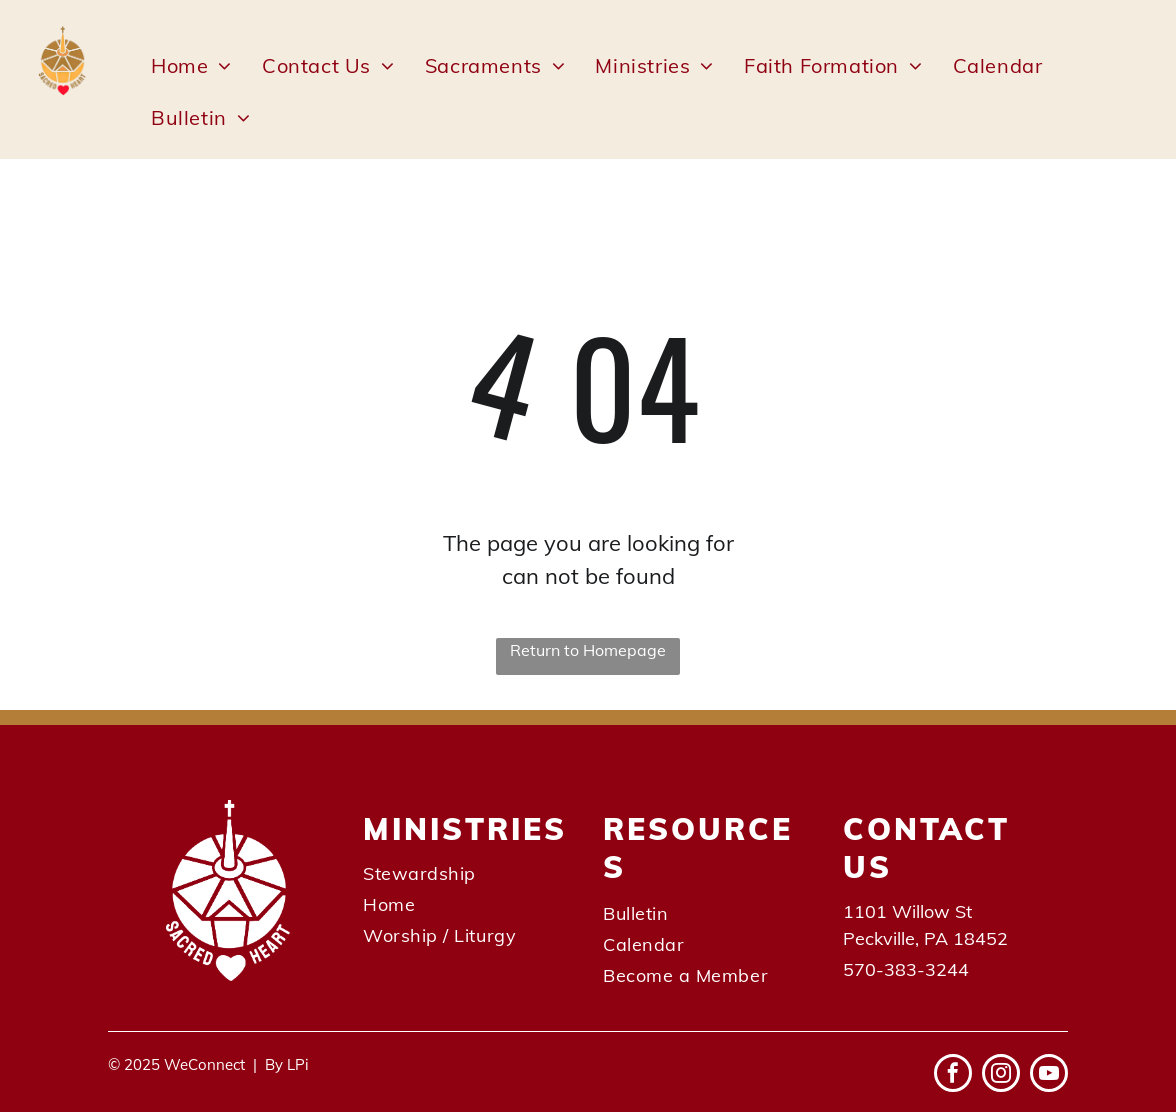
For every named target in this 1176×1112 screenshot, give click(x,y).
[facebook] (953, 1075)
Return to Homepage (588, 650)
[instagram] (1001, 1075)
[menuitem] (191, 66)
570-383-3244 (906, 969)
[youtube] (1049, 1075)
